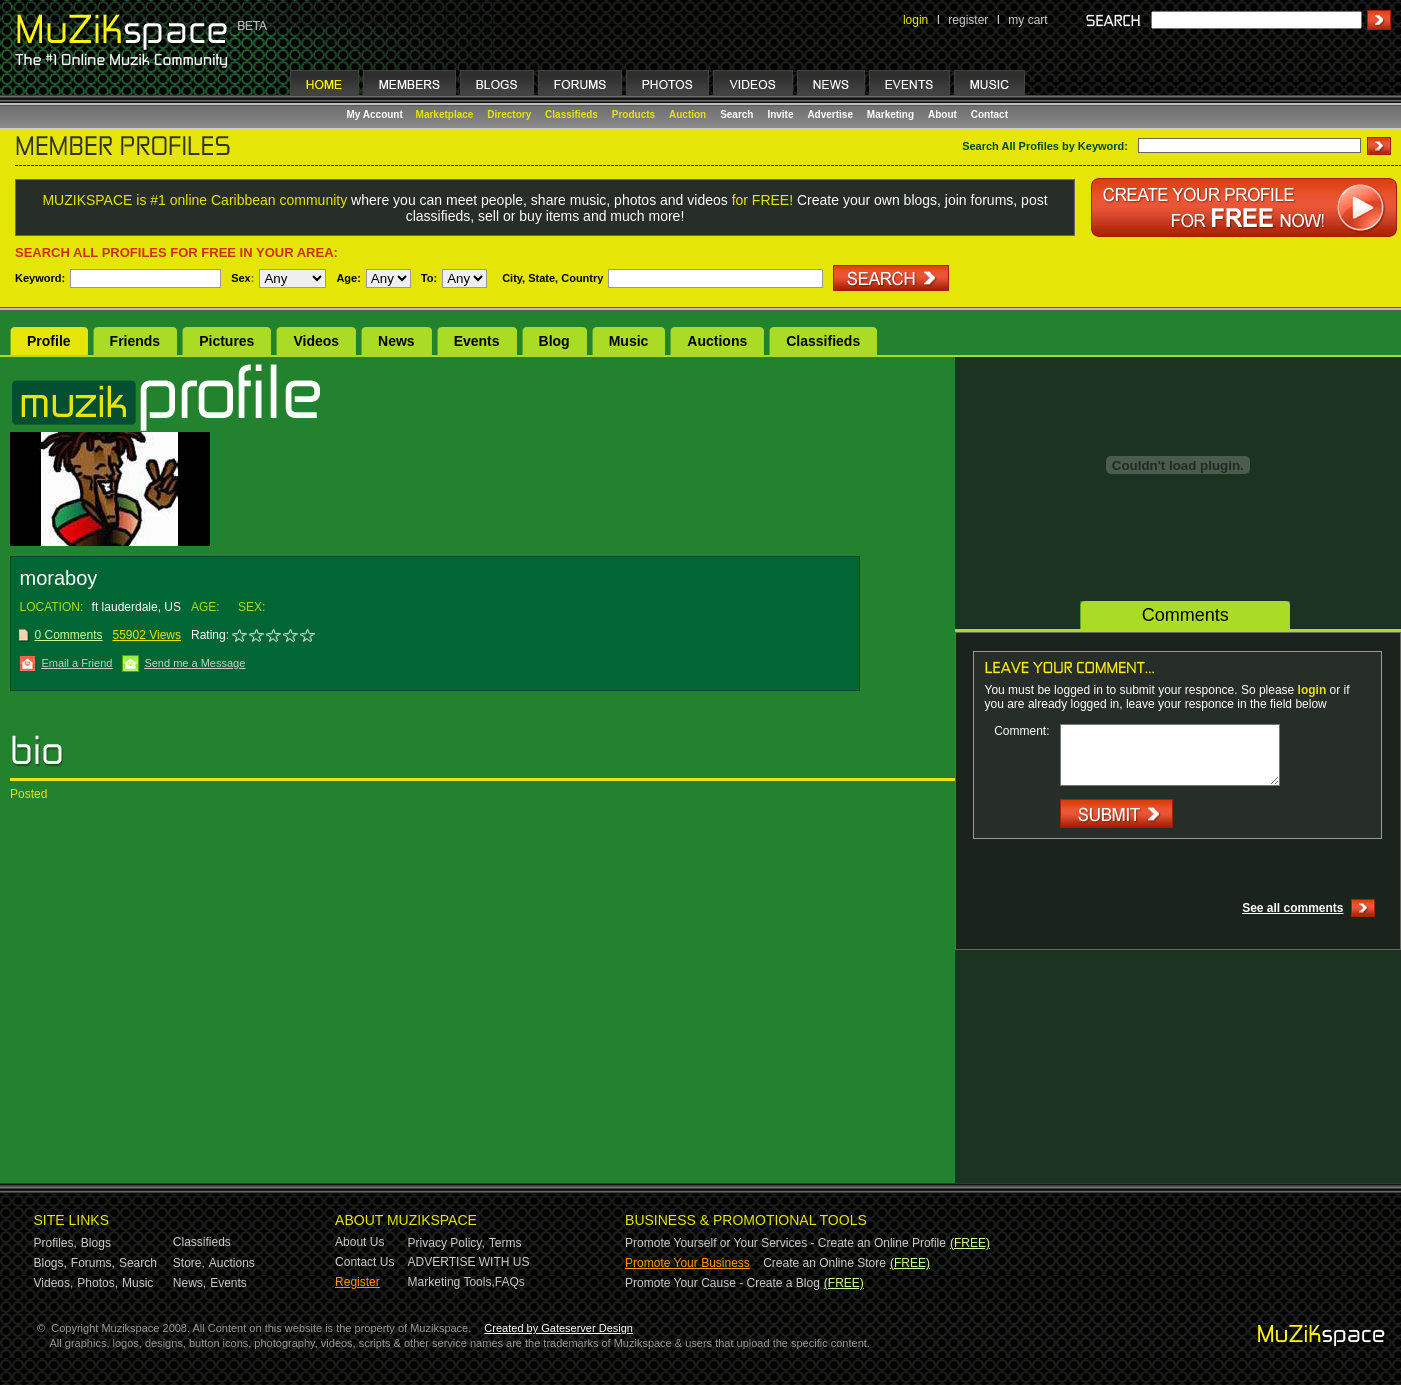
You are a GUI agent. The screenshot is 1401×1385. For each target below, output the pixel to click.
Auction (687, 114)
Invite (780, 114)
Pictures (226, 341)
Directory (509, 114)
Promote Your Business (687, 1263)
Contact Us (364, 1262)
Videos (316, 341)
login (915, 20)
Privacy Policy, (446, 1243)
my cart (1027, 20)
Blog (554, 341)
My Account (376, 114)
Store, (189, 1263)
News (396, 341)
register (968, 20)
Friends (135, 341)
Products (633, 114)
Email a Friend (76, 663)
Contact (989, 114)
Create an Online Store (824, 1263)
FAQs (510, 1282)
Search (736, 114)
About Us (359, 1242)
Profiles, (55, 1243)
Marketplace (445, 114)
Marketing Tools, (451, 1282)
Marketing (890, 114)
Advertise (830, 114)
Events (477, 341)
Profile (49, 341)
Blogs (96, 1243)
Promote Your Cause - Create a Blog (722, 1283)
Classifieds (571, 114)
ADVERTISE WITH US (469, 1262)
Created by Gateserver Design (558, 1328)
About (942, 114)
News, (189, 1283)
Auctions (717, 341)
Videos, (54, 1283)
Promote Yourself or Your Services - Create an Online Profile (785, 1243)
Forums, (93, 1263)
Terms (505, 1243)
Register (357, 1282)
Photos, (97, 1283)
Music (629, 341)
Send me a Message (194, 663)
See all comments (1292, 908)
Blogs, (50, 1263)
